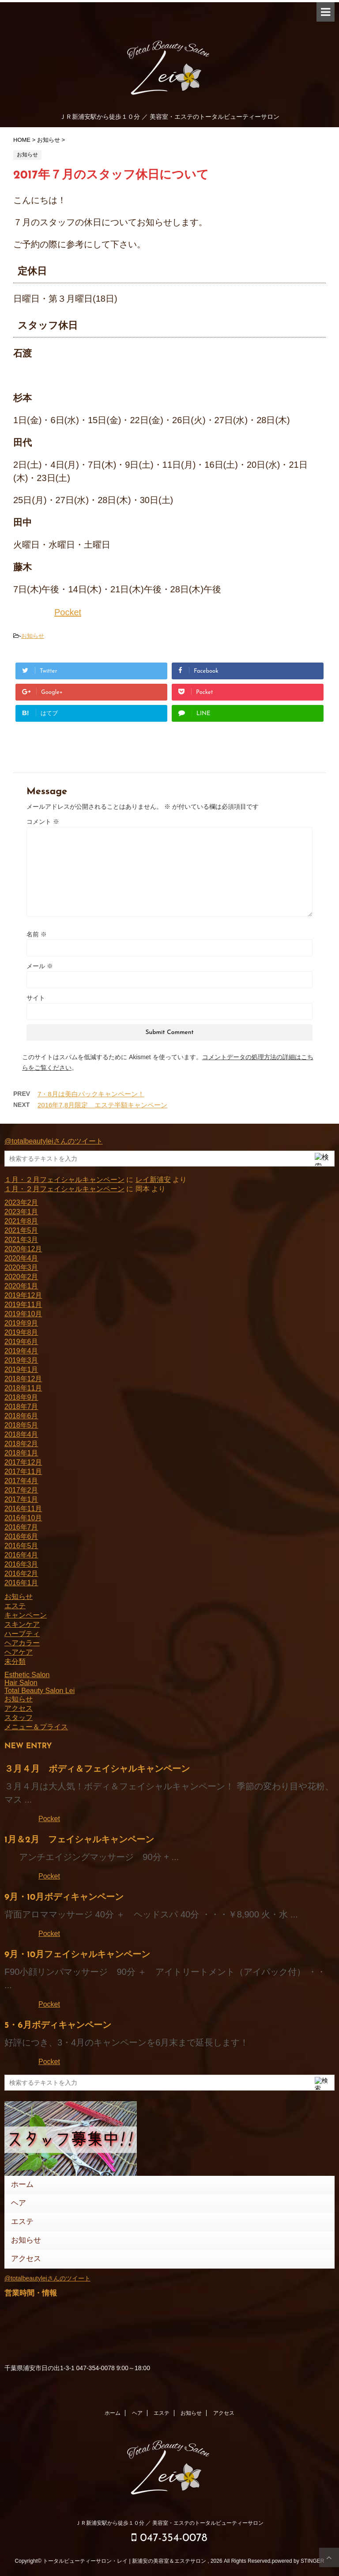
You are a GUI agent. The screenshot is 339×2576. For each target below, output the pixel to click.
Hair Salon (21, 1682)
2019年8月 (21, 1332)
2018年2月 (21, 1443)
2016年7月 (21, 1527)
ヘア (18, 2203)
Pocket (67, 612)
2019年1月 (21, 1369)
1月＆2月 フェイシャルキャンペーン (79, 1840)
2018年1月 (21, 1453)
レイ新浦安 (153, 1179)
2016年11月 (23, 1508)
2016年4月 (21, 1555)
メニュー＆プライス (36, 1727)
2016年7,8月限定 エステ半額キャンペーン (102, 1105)
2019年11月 (23, 1304)
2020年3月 (21, 1267)
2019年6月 (21, 1341)
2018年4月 (21, 1434)
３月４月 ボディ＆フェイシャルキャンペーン (97, 1769)
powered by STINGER (298, 2561)
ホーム (22, 2185)
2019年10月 (23, 1314)
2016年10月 (23, 1518)
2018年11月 (23, 1388)
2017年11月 (23, 1471)
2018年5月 (21, 1425)
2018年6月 (21, 1416)
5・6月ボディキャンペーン (57, 2025)
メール (39, 966)
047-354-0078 (169, 2538)
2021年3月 (21, 1239)
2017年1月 (21, 1499)
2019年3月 (21, 1360)
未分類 (15, 1661)
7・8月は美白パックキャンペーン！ (91, 1094)
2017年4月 (21, 1481)
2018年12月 (23, 1379)
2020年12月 (23, 1249)
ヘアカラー (22, 1643)
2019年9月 (21, 1323)
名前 (36, 934)
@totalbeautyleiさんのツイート (53, 1141)
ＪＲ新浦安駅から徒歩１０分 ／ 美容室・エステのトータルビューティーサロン (169, 2523)
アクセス (18, 1708)
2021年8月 (21, 1221)
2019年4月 (21, 1351)
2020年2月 (21, 1276)
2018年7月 (21, 1406)
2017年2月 (21, 1490)
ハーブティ (22, 1633)
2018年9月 (21, 1397)
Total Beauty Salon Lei (39, 1690)
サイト (35, 997)
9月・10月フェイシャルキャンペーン (77, 1955)
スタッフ (18, 1717)
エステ (15, 1606)
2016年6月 (21, 1536)
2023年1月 (21, 1212)
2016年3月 (21, 1564)
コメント (42, 821)
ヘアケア (18, 1652)
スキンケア (22, 1624)
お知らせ (32, 636)
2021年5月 (21, 1230)
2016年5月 (21, 1545)
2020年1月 (21, 1286)
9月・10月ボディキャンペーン (64, 1897)
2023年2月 (21, 1202)
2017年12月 (23, 1462)
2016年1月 (21, 1583)
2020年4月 (21, 1258)
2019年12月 (23, 1295)
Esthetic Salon (26, 1674)
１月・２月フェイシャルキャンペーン (64, 1179)
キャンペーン (25, 1615)
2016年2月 (21, 1573)
